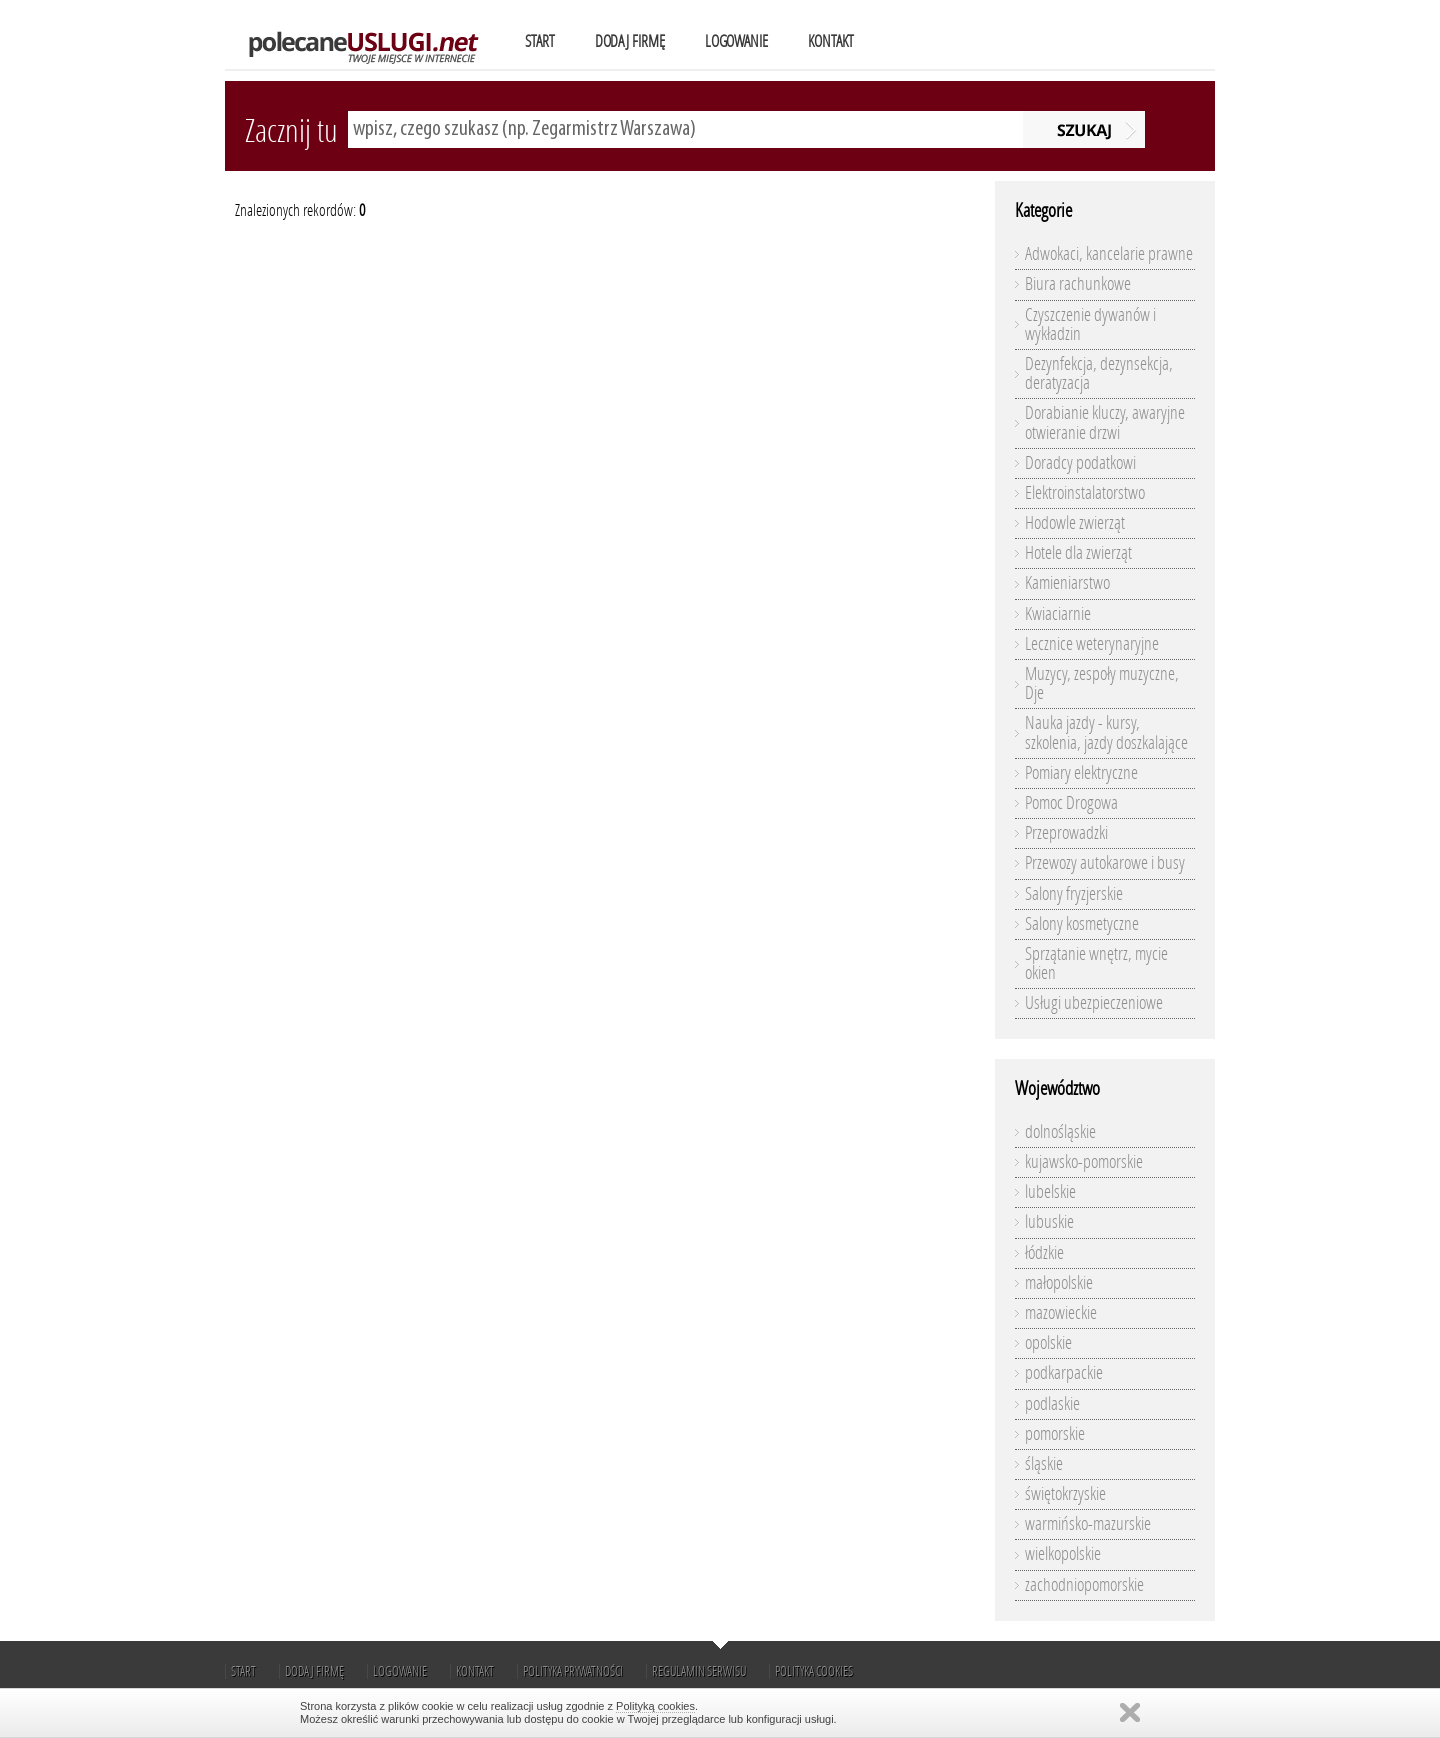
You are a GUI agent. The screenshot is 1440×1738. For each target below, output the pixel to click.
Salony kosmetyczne (1082, 924)
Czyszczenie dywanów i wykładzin (1090, 324)
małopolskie (1059, 1283)
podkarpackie (1064, 1373)
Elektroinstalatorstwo (1085, 493)
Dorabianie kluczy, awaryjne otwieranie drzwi (1105, 422)
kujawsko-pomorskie (1084, 1162)
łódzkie (1044, 1253)
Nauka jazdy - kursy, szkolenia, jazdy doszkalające (1106, 732)
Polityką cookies (655, 1706)
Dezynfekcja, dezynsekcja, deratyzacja (1099, 373)
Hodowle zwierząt (1075, 523)
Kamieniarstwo (1067, 583)
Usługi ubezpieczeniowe (1094, 1003)
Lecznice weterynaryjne (1092, 644)
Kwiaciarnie (1058, 614)
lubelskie (1050, 1192)
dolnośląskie (1060, 1132)
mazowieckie (1061, 1313)
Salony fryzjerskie (1074, 894)
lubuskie (1049, 1222)
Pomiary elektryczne (1081, 773)
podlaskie (1052, 1404)
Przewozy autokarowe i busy (1105, 863)
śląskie (1044, 1464)
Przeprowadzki (1066, 833)
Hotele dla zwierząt (1078, 553)
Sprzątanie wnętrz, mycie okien (1096, 963)
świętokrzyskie (1065, 1494)
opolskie (1048, 1343)
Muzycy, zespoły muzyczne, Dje (1102, 683)
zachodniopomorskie (1084, 1585)
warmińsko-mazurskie (1088, 1524)
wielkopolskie (1063, 1554)
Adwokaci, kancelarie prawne (1109, 254)
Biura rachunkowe (1078, 284)
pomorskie (1055, 1434)
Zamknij (1130, 1712)
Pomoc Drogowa (1071, 803)
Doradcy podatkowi (1080, 463)
